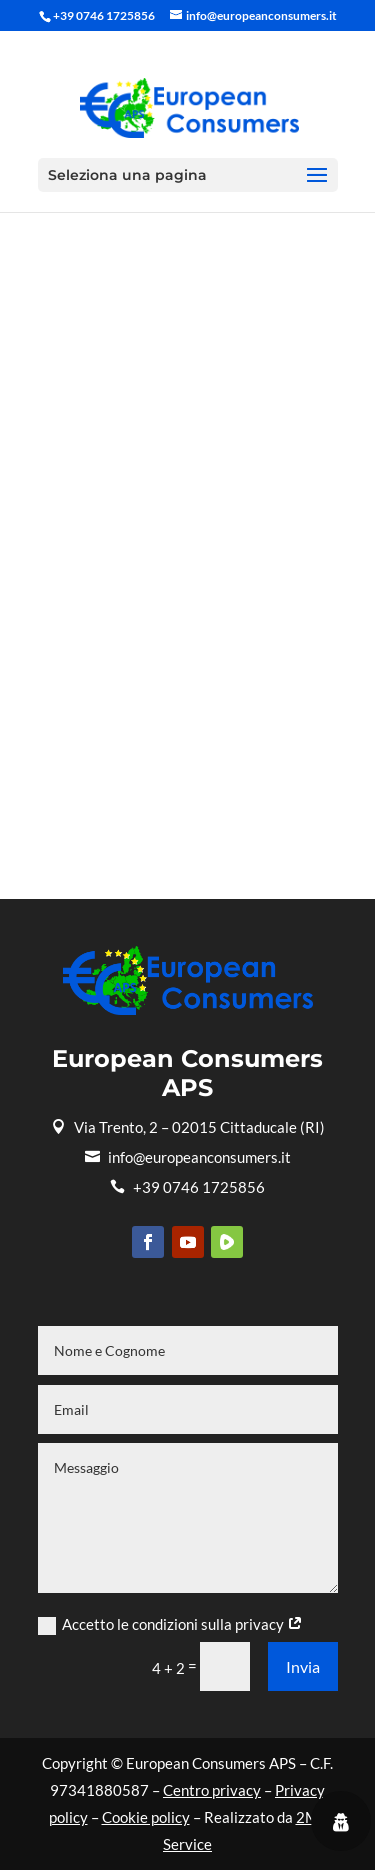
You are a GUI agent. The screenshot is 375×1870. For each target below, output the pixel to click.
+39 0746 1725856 (187, 1187)
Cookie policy (146, 1817)
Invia (303, 1666)
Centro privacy (212, 1790)
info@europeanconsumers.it (188, 1157)
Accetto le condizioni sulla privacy (170, 1625)
